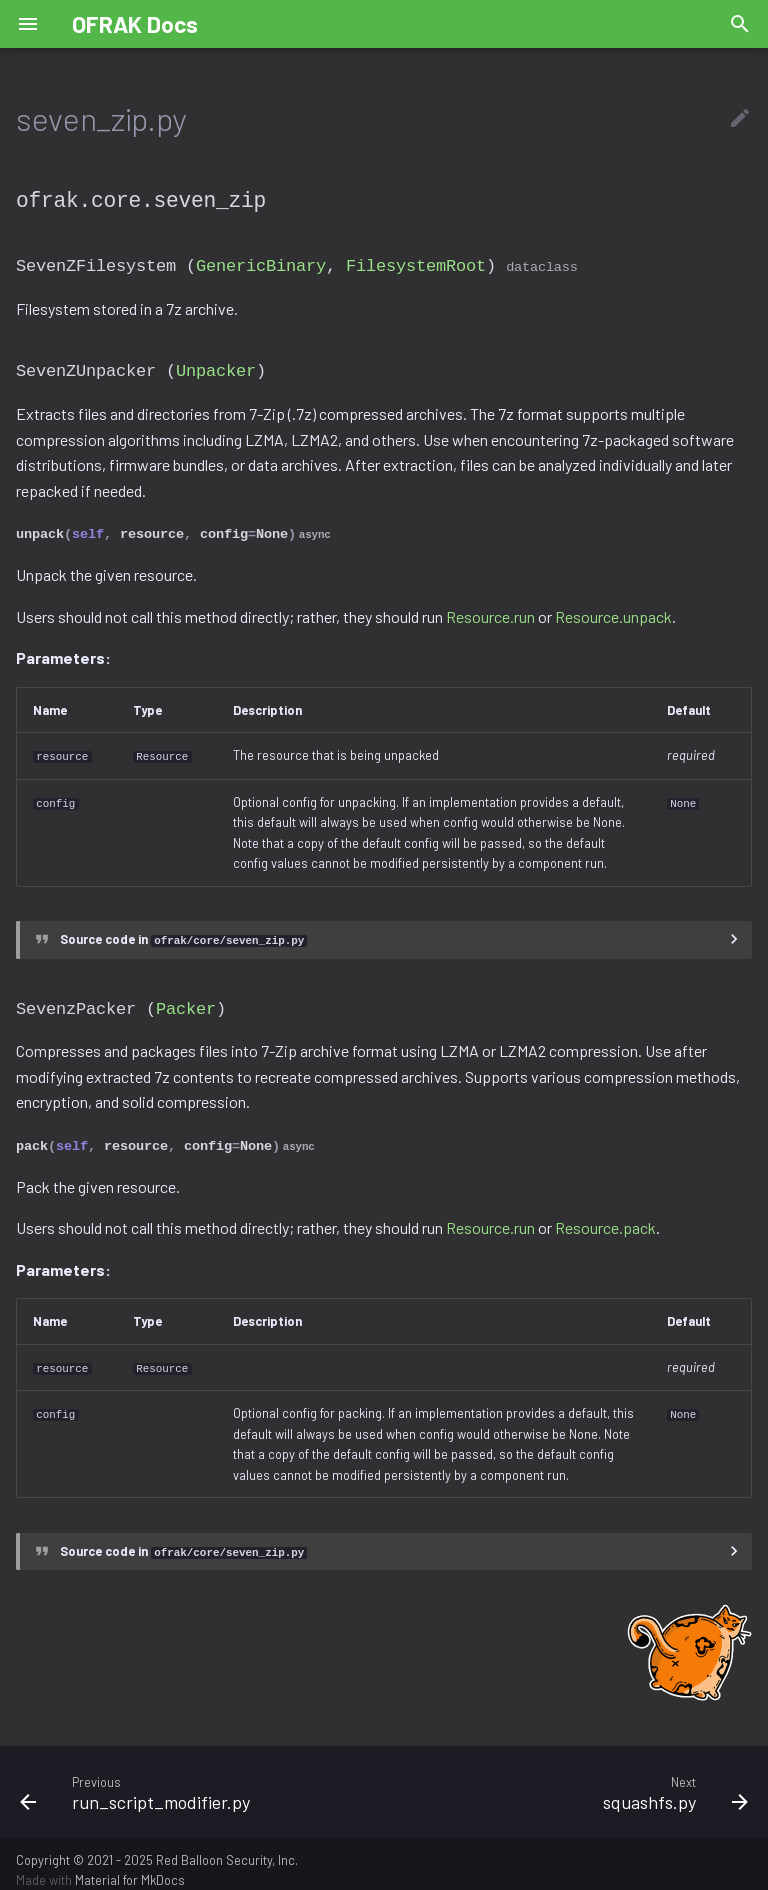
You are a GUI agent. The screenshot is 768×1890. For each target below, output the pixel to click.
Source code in (183, 932)
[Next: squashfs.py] (574, 1779)
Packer (186, 999)
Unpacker (216, 366)
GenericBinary (261, 263)
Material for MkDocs (130, 1868)
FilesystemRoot (416, 263)
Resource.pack (605, 1217)
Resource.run (490, 610)
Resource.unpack (613, 610)
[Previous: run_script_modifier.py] (194, 1779)
